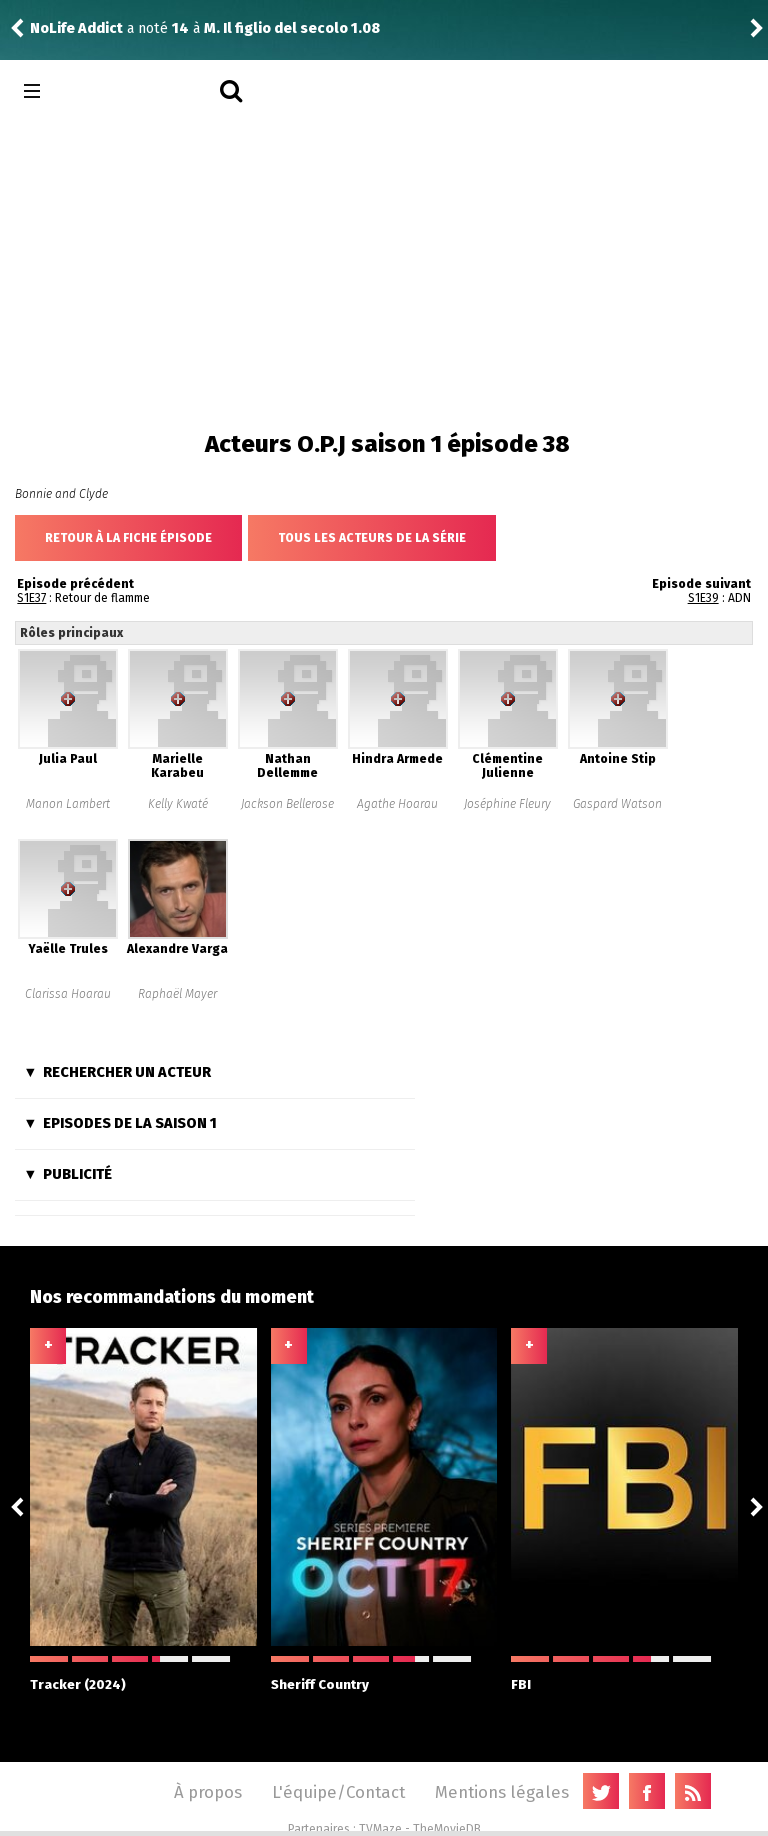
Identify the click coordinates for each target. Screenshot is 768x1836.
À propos (208, 1792)
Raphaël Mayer (177, 994)
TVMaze (380, 1829)
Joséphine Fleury (507, 804)
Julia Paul (68, 759)
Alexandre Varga (177, 949)
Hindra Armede (397, 759)
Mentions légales (502, 1792)
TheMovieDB (447, 1829)
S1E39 (703, 598)
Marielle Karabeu (177, 766)
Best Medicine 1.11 (240, 28)
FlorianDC (64, 28)
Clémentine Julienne (507, 766)
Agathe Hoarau (397, 804)
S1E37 (31, 598)
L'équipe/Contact (338, 1792)
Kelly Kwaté (178, 804)
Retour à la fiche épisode (128, 538)
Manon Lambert (68, 804)
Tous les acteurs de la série (372, 538)
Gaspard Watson (617, 804)
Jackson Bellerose (287, 804)
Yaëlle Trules (68, 949)
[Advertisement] (383, 270)
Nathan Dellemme (287, 766)
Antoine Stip (618, 759)
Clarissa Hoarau (68, 994)
